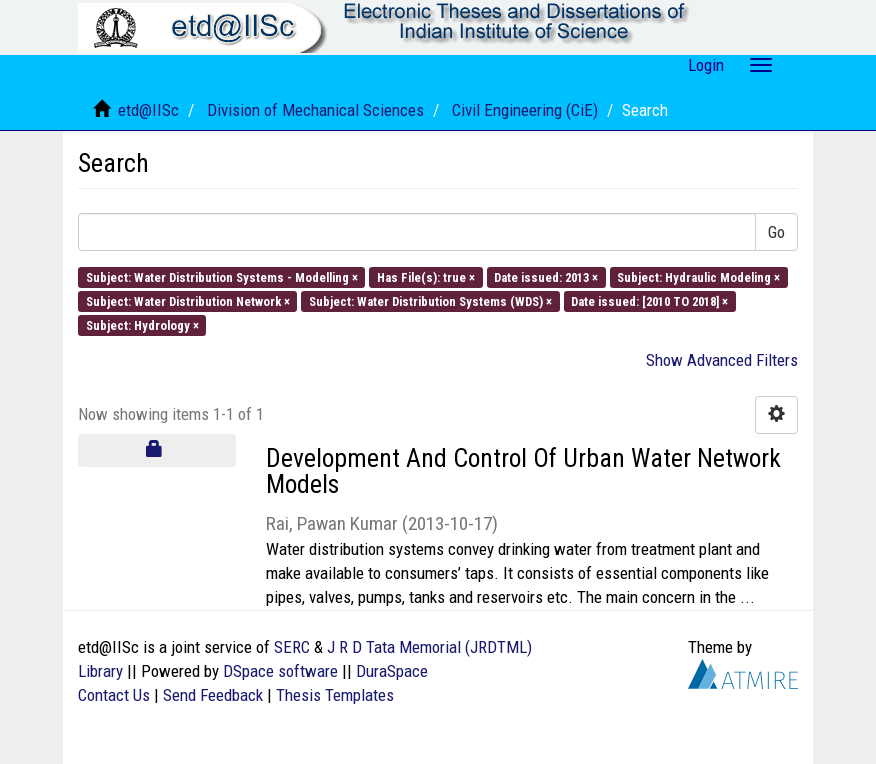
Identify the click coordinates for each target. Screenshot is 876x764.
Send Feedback (213, 695)
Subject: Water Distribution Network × (188, 300)
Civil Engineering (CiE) (525, 110)
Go (776, 232)
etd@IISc (148, 110)
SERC (292, 647)
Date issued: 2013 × (546, 276)
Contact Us (114, 695)
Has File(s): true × (426, 276)
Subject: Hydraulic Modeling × (698, 276)
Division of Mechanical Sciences (315, 110)
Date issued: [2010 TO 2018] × (649, 300)
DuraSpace (392, 671)
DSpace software (280, 671)
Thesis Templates (335, 695)
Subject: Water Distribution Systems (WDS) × (430, 300)
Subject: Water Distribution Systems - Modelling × (222, 276)
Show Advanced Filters (722, 360)
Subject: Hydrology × (142, 325)
